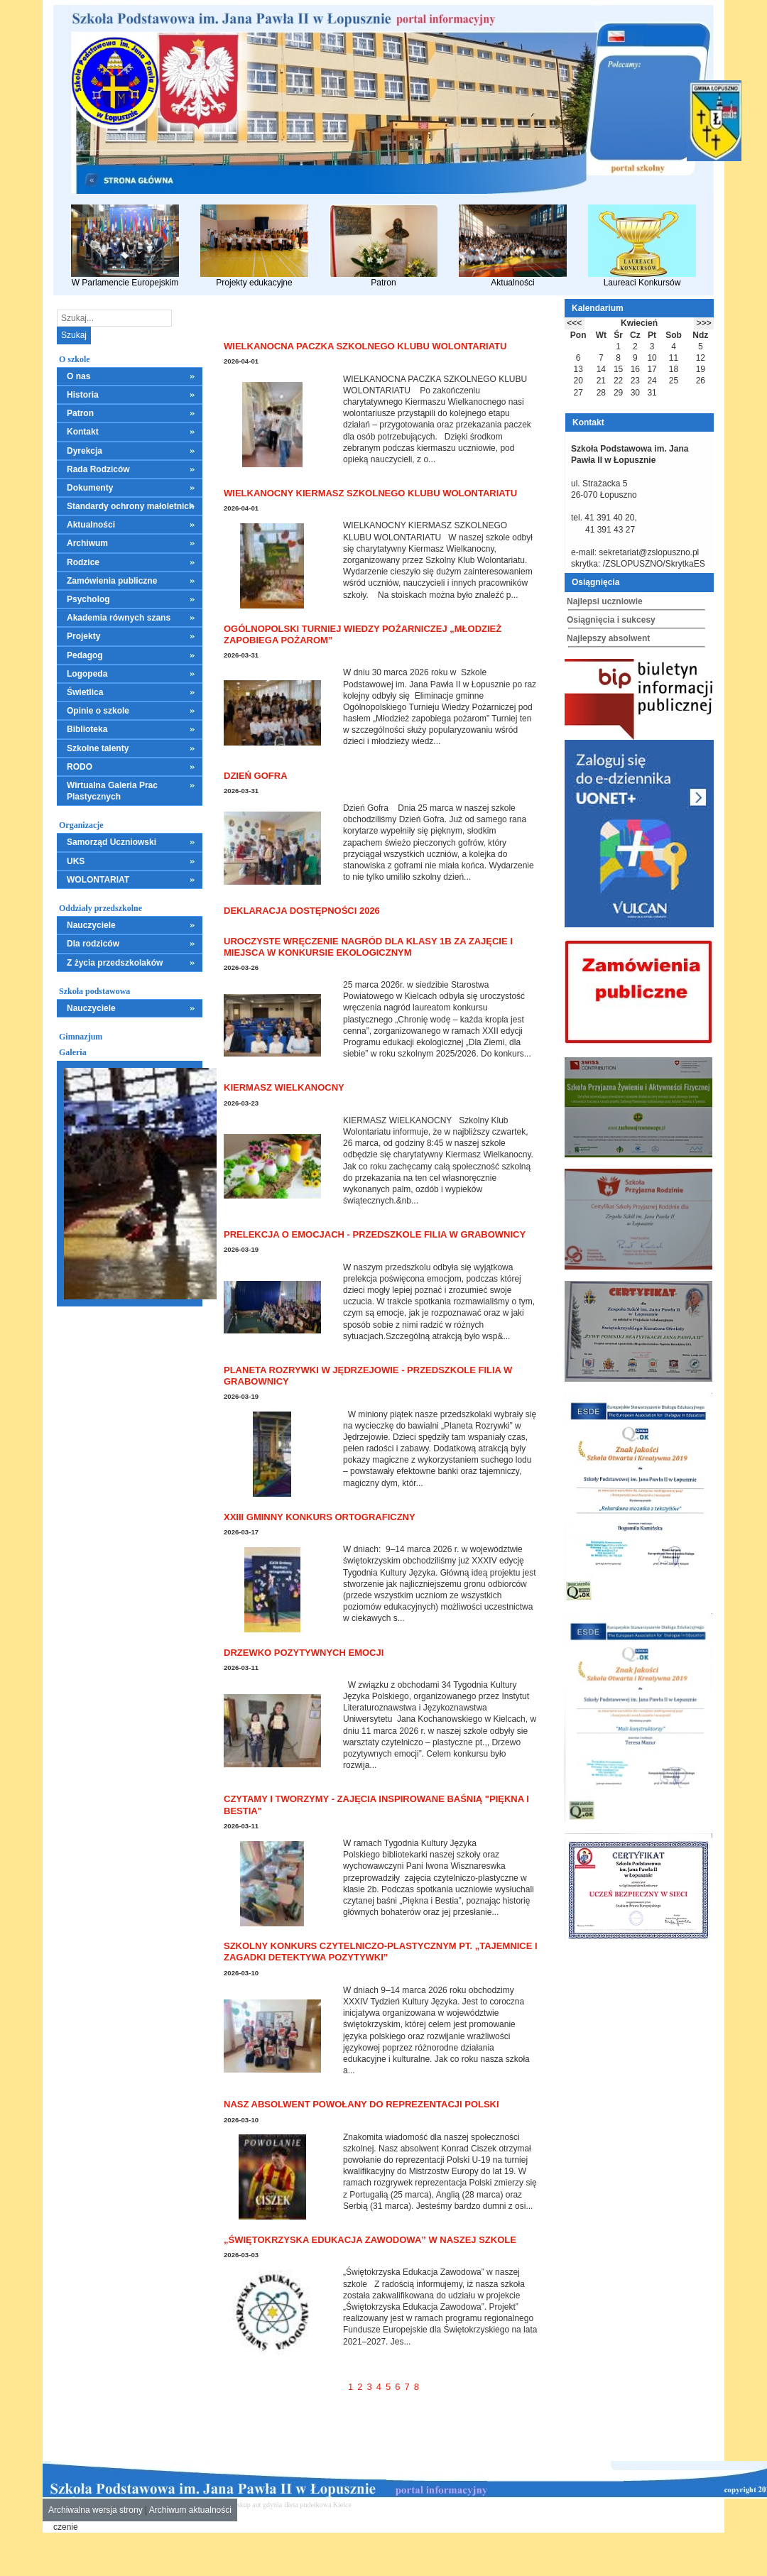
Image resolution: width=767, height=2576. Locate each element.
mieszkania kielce (379, 2505)
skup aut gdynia (259, 2505)
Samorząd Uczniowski (111, 842)
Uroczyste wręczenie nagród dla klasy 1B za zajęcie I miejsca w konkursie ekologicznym (368, 947)
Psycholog (88, 599)
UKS (76, 861)
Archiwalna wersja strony (95, 2510)
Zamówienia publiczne (112, 581)
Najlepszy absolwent (608, 638)
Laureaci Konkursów (642, 246)
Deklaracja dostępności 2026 (302, 910)
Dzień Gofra (256, 775)
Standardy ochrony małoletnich (130, 506)
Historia (83, 395)
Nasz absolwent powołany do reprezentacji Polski (361, 2104)
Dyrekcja (84, 451)
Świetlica (85, 692)
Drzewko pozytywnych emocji (304, 1652)
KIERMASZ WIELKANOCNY (284, 1087)
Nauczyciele (91, 925)
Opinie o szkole (98, 711)
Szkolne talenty (98, 748)
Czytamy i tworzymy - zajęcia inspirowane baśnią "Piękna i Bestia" (376, 1805)
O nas (78, 376)
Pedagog (85, 655)
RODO (79, 767)
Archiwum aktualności (190, 2510)
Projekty (83, 636)
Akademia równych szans (118, 618)
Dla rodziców (93, 944)
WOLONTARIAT (98, 880)
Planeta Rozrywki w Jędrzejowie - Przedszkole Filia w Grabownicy (368, 1376)
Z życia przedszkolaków (115, 963)
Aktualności (513, 246)
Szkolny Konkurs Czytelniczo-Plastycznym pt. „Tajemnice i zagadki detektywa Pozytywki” (381, 1952)
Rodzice (83, 562)
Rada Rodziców (98, 469)
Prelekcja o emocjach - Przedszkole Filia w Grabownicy (375, 1234)
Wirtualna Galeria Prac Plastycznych (112, 791)
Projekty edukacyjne (254, 246)
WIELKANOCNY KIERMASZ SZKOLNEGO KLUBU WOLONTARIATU (370, 493)
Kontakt (83, 432)
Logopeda (87, 674)
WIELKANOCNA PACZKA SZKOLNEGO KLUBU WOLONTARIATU (365, 346)
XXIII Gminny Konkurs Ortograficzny (319, 1517)
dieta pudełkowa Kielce (318, 2505)
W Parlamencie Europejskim (125, 246)
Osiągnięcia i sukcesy (611, 620)
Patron (383, 246)
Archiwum (87, 543)
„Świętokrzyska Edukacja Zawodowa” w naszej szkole (370, 2239)
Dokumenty (90, 488)
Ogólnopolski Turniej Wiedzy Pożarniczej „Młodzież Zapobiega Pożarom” (362, 634)
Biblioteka (87, 729)
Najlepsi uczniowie (605, 601)
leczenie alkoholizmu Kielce (447, 2505)
